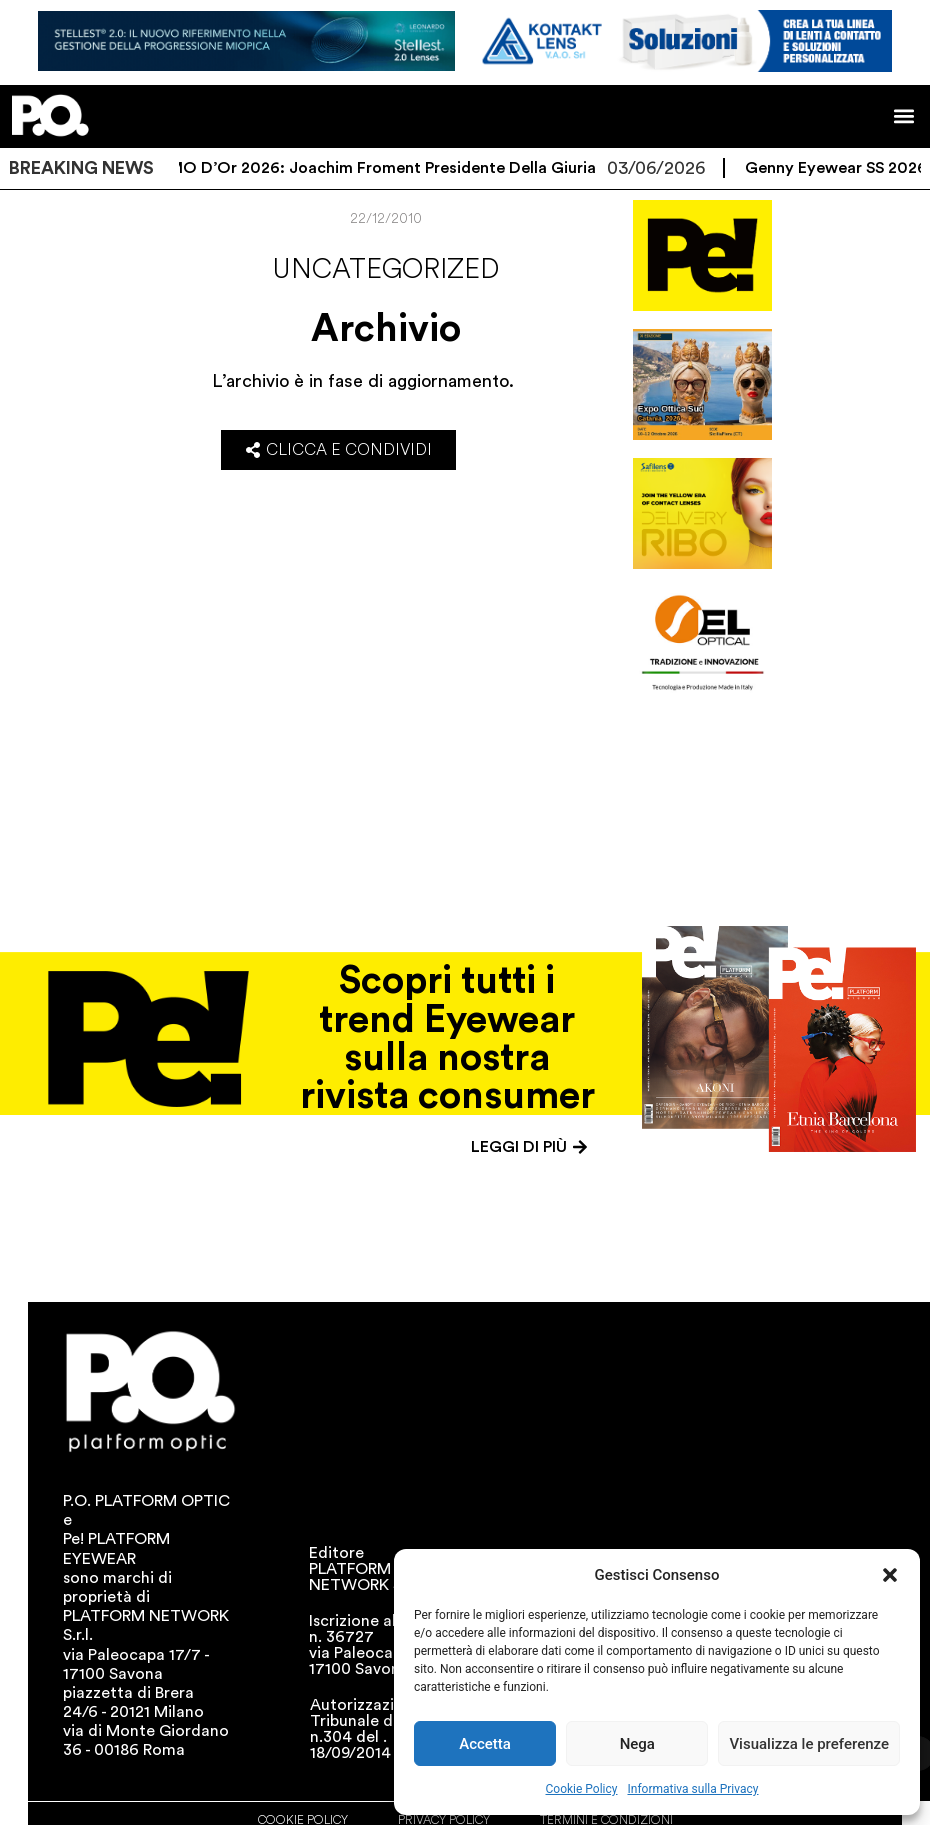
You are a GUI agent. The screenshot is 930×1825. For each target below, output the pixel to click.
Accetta (485, 1744)
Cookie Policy (582, 1789)
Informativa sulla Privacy (692, 1789)
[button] (890, 1575)
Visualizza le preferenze (809, 1744)
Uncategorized (385, 269)
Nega (637, 1744)
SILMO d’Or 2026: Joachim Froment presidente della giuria (388, 168)
